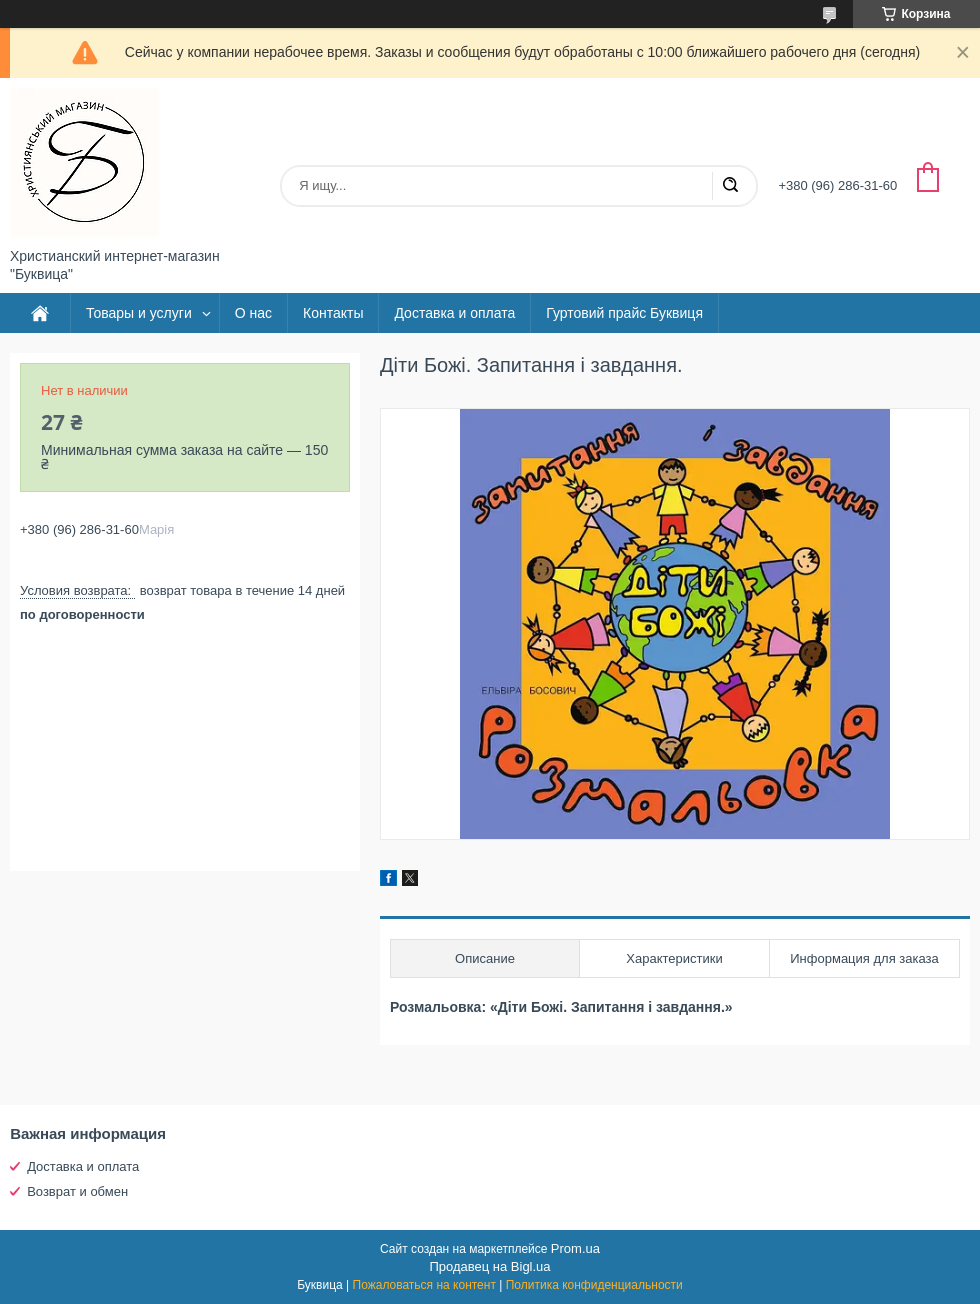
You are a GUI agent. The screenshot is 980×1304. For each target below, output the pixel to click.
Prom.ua (575, 1248)
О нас (253, 313)
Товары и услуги (139, 313)
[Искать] (730, 186)
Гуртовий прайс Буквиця (624, 313)
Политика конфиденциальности (594, 1285)
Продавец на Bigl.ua (489, 1266)
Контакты (333, 313)
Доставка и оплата (454, 313)
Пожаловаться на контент (424, 1285)
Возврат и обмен (77, 1191)
